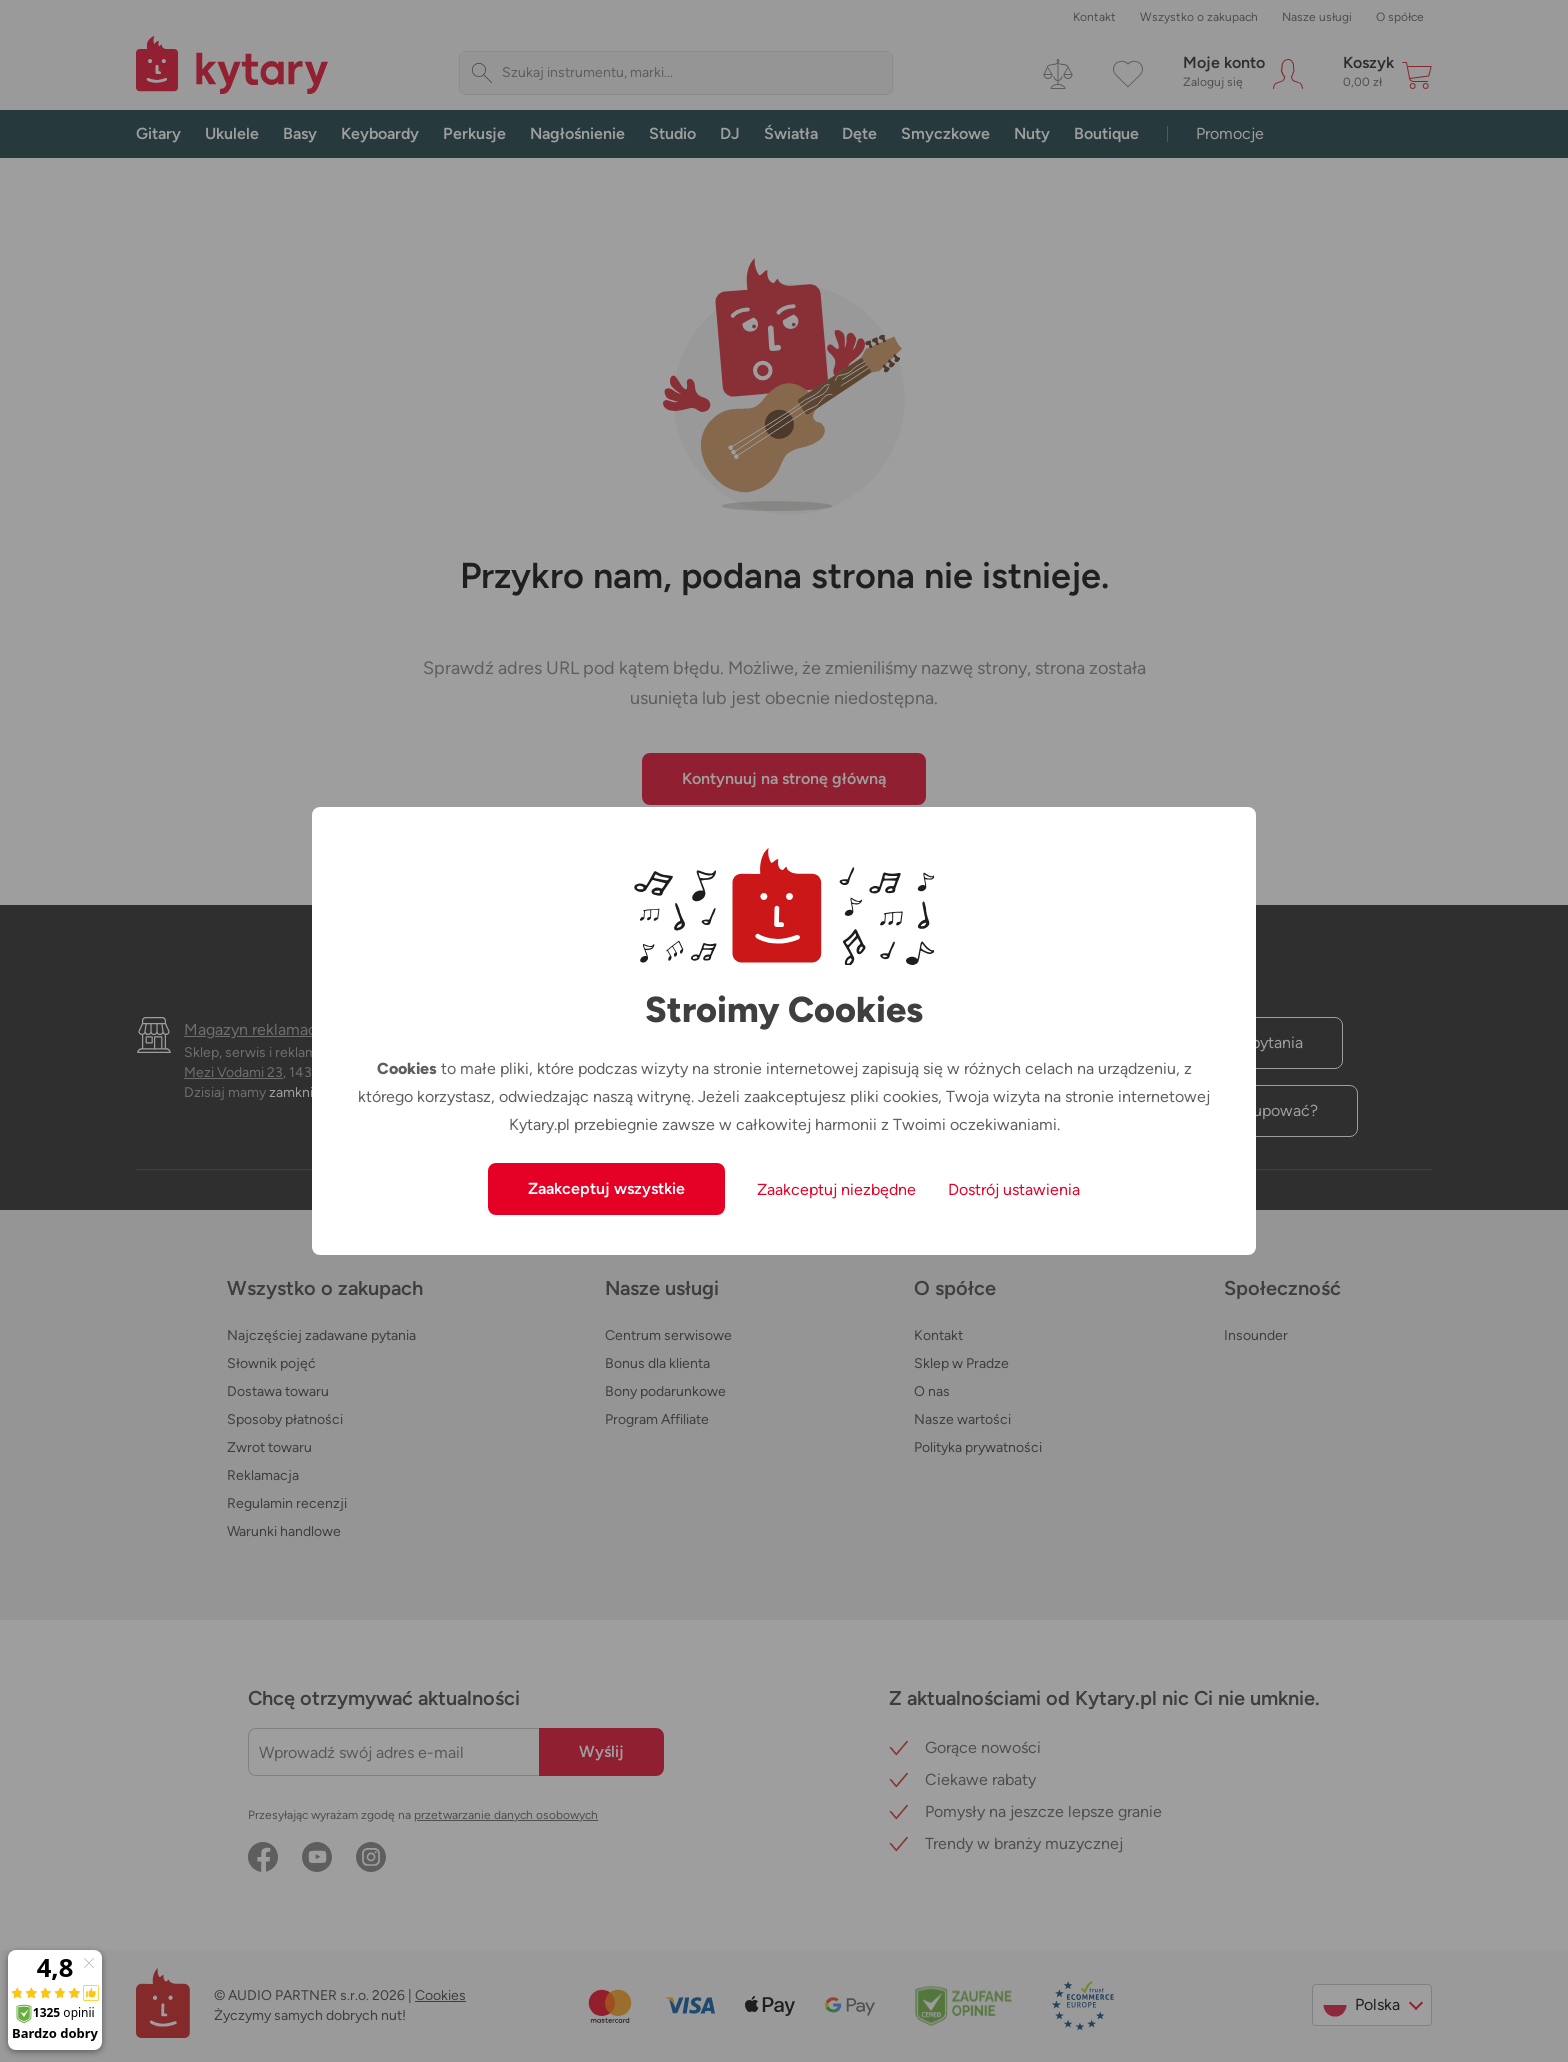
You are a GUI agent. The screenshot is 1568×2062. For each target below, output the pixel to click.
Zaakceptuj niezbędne (836, 1189)
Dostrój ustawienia (1014, 1189)
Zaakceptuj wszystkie (606, 1188)
